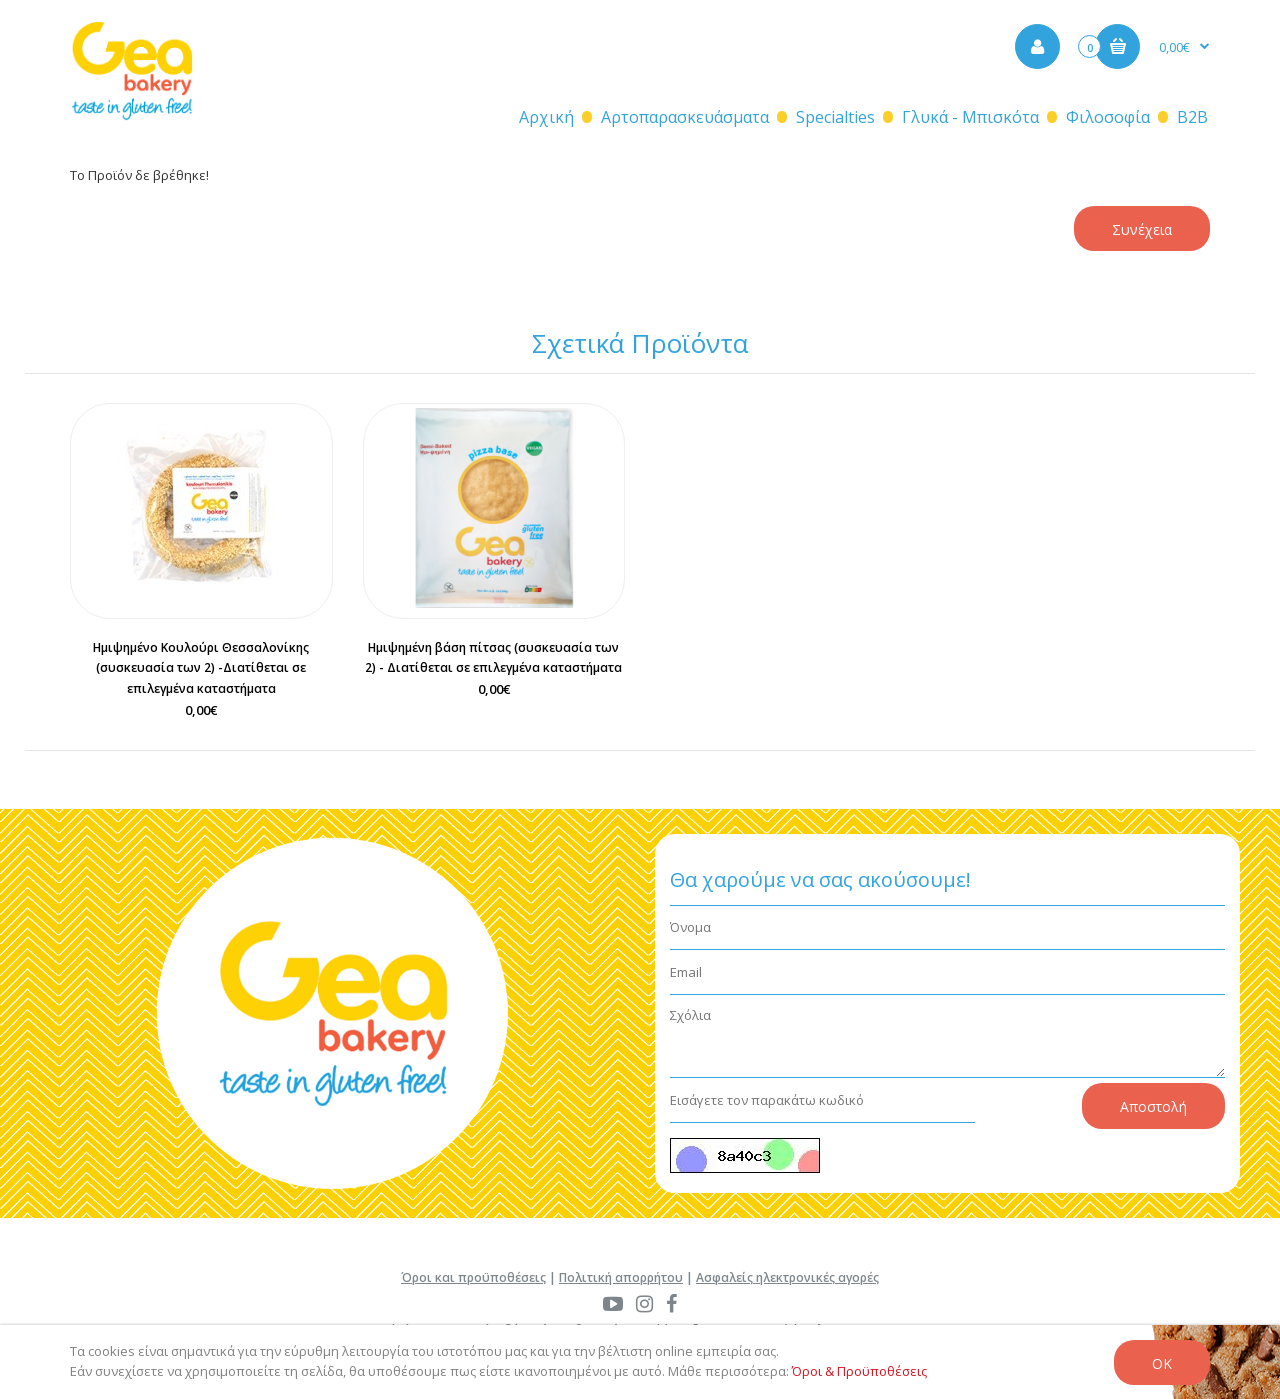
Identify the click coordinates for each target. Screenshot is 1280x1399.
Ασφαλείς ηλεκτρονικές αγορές (787, 1277)
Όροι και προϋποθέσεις (473, 1277)
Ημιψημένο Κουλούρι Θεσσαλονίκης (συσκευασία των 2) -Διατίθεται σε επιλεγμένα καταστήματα (201, 668)
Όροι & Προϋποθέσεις (859, 1371)
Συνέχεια (1142, 229)
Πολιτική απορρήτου (621, 1277)
